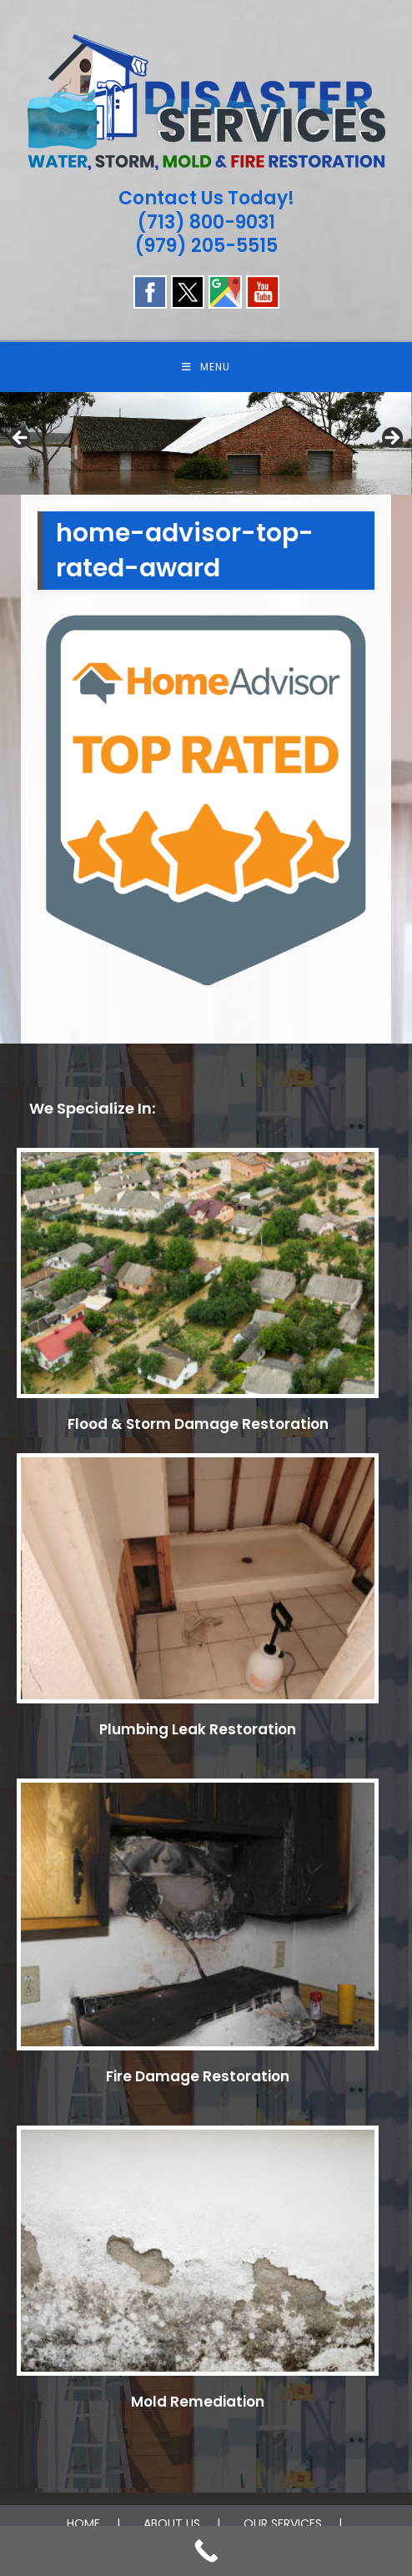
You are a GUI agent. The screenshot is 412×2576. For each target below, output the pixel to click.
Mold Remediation (197, 2402)
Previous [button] (20, 438)
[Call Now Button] (206, 2551)
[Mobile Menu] (206, 367)
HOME (83, 2523)
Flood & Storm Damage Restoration (198, 1424)
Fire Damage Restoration (197, 2076)
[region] (206, 443)
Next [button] (391, 438)
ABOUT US (171, 2523)
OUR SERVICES (283, 2523)
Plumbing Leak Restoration (197, 1729)
